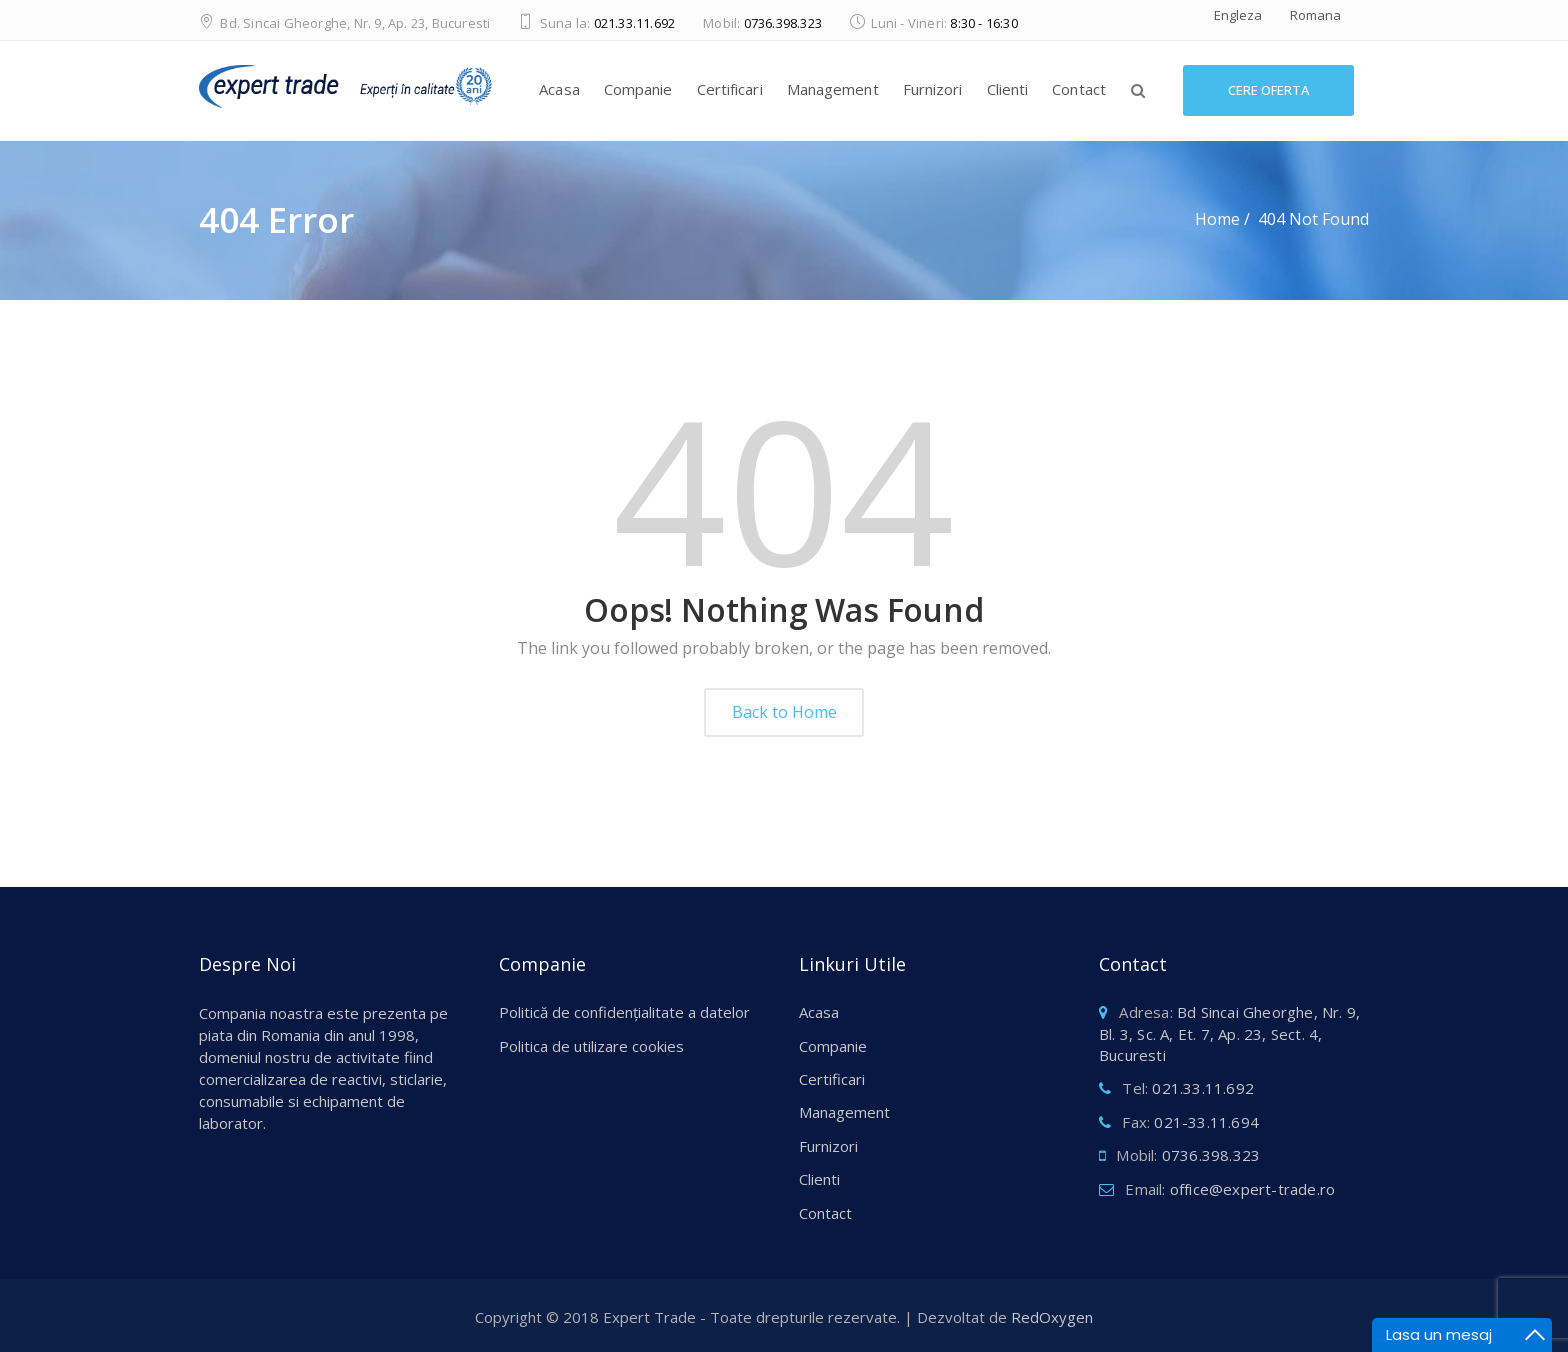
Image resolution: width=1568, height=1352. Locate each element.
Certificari (730, 89)
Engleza (1238, 15)
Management (833, 89)
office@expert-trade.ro (1252, 1189)
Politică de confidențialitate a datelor (624, 1012)
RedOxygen (1052, 1317)
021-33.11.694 (1206, 1122)
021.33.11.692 (635, 23)
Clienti (1008, 89)
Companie (638, 89)
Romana (1315, 15)
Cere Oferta (1268, 90)
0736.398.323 (783, 23)
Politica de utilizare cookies (591, 1046)
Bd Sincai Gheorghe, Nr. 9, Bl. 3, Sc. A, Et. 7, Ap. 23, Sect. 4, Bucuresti (1229, 1033)
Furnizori (933, 89)
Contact (1079, 89)
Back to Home (784, 712)
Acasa (559, 89)
